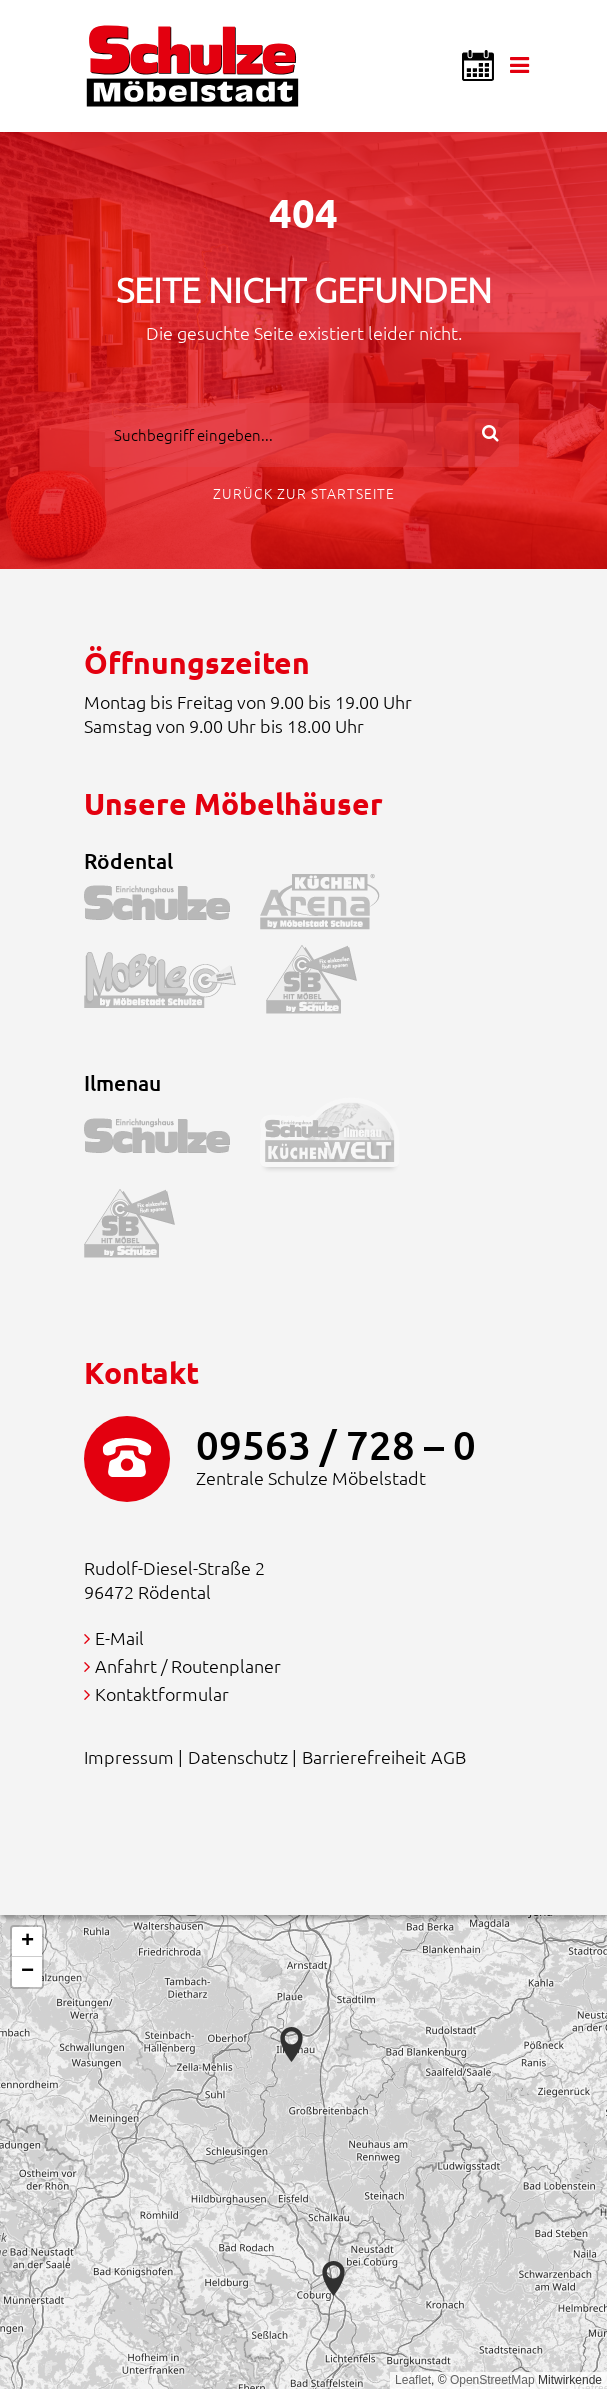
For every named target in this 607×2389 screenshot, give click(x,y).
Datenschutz (238, 1756)
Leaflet (413, 2380)
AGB (448, 1756)
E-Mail (119, 1637)
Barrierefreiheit (364, 1756)
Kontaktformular (162, 1693)
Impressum (129, 1756)
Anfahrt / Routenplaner (188, 1665)
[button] (333, 2278)
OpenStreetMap (492, 2380)
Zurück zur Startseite (304, 493)
